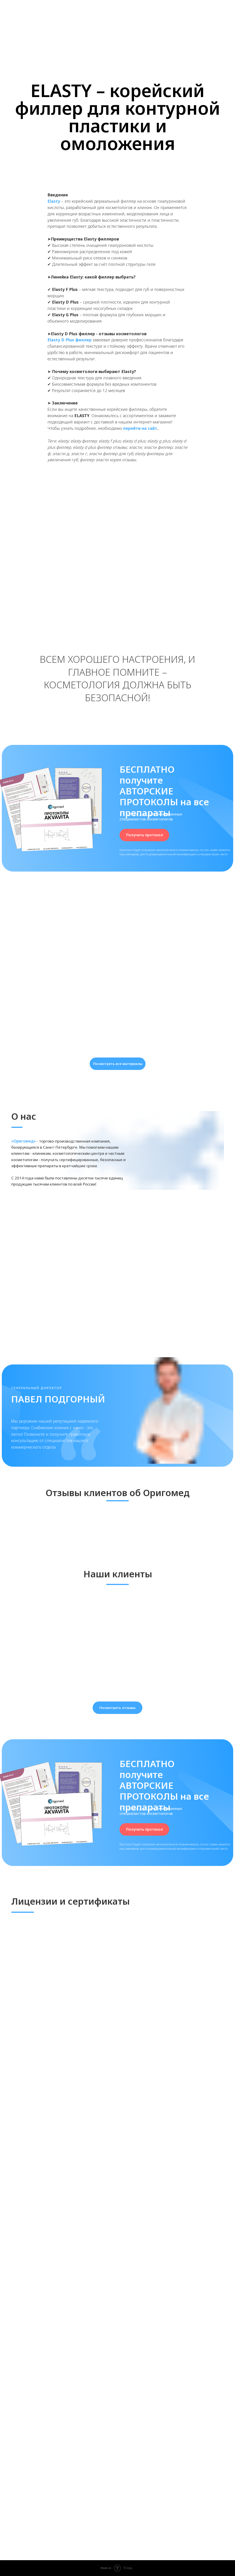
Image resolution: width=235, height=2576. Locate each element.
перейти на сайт (140, 428)
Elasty (53, 201)
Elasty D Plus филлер (69, 339)
